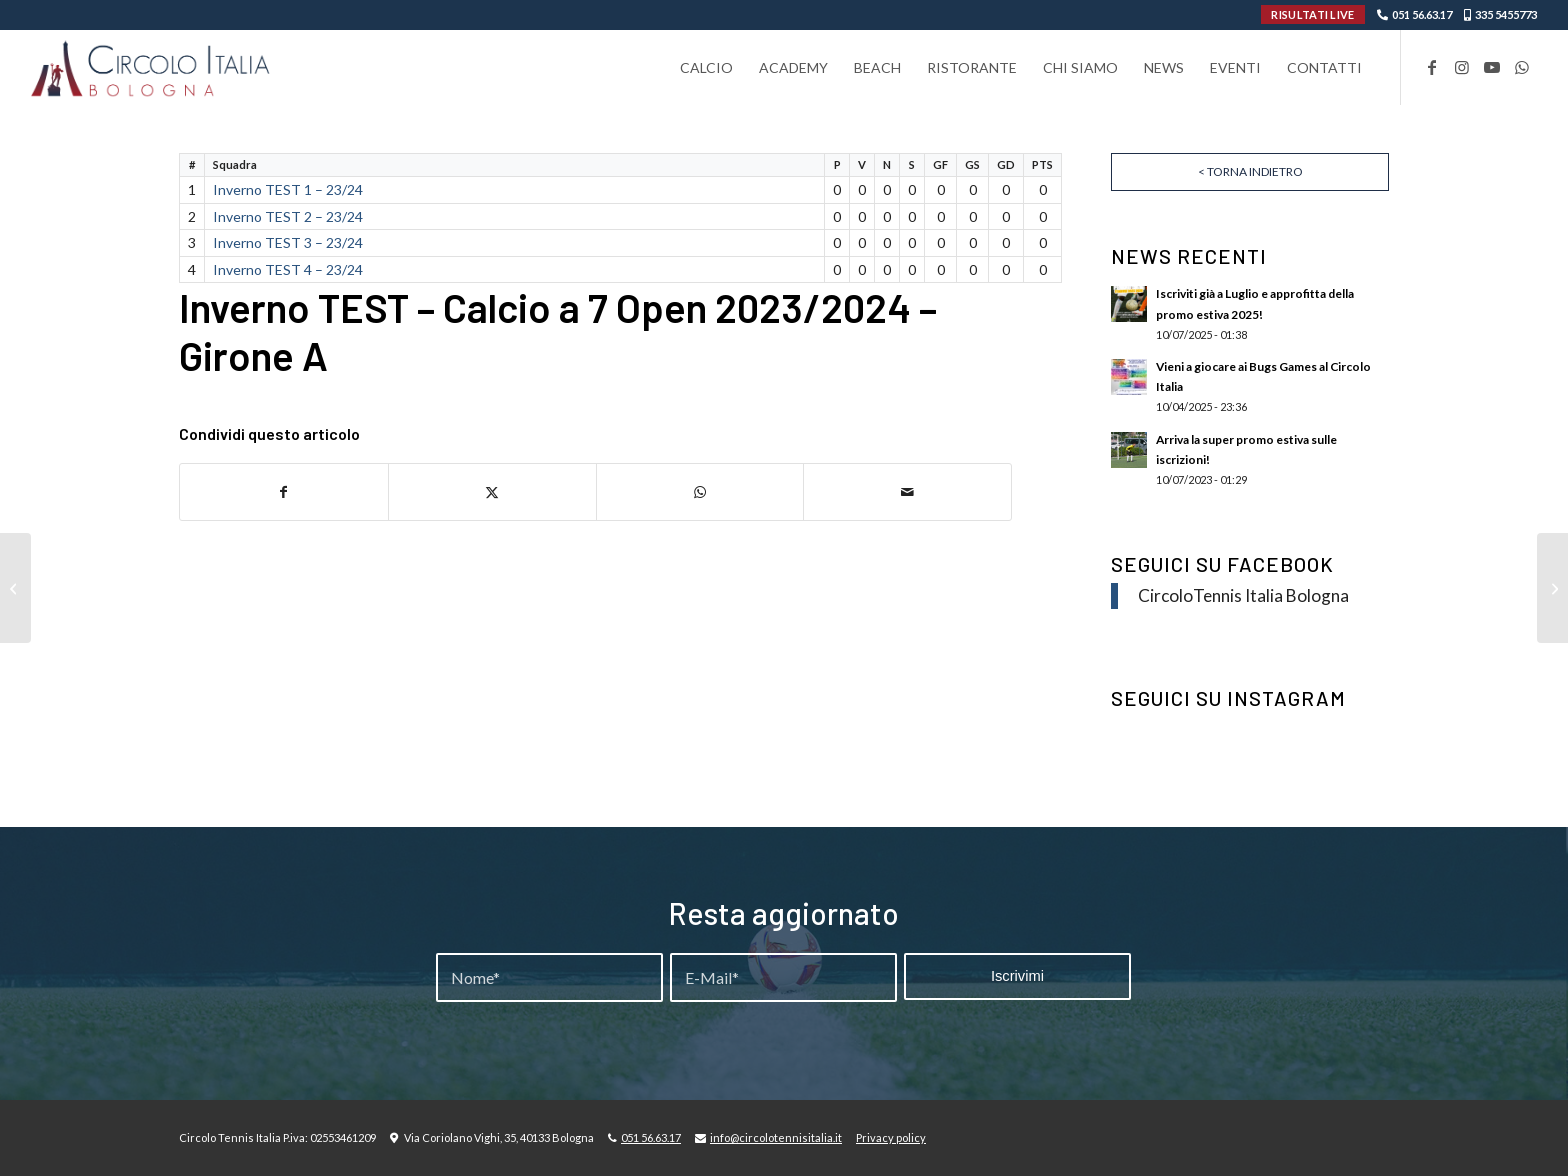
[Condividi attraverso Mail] (907, 492)
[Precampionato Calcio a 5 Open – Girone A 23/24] (1552, 588)
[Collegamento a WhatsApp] (1522, 67)
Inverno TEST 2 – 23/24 (288, 216)
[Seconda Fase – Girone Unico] (15, 588)
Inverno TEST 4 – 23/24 (288, 269)
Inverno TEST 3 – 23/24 (288, 242)
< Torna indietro (1250, 171)
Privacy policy (891, 1137)
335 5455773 (1506, 14)
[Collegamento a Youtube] (1492, 67)
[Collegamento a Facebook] (1432, 67)
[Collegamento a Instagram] (1462, 67)
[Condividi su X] (492, 492)
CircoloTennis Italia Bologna (1243, 595)
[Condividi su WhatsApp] (700, 492)
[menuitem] (706, 67)
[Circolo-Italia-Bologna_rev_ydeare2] (151, 67)
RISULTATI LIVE (1312, 14)
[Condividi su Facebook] (284, 492)
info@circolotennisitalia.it (776, 1137)
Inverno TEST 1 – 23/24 (288, 189)
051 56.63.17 (1422, 14)
